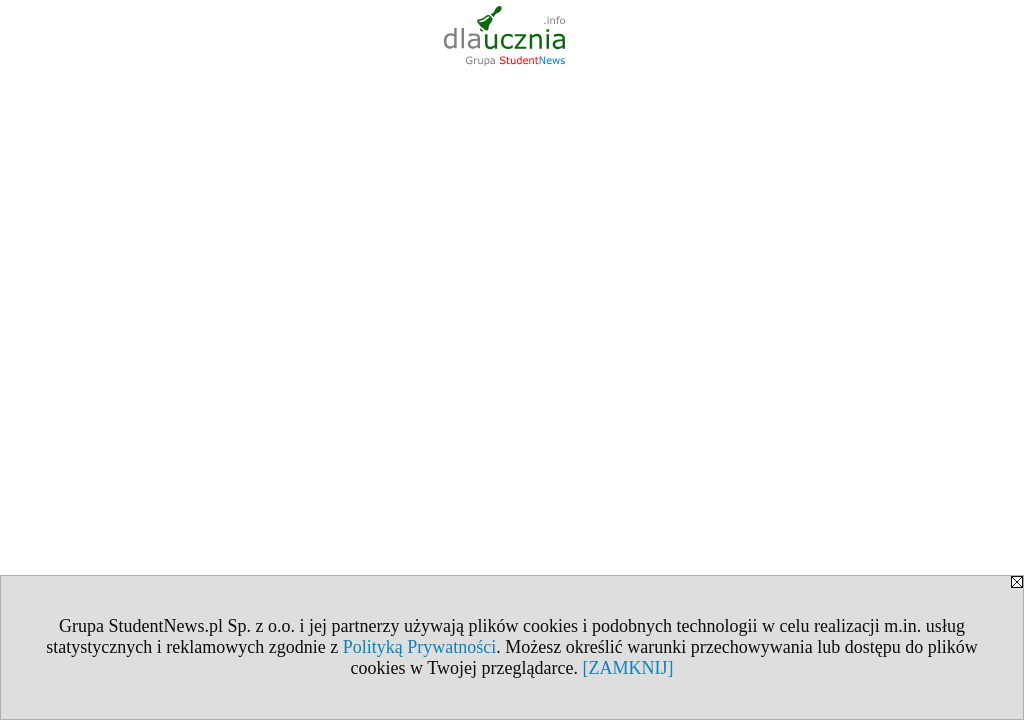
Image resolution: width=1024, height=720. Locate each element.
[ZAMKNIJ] (627, 668)
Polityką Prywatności (420, 647)
